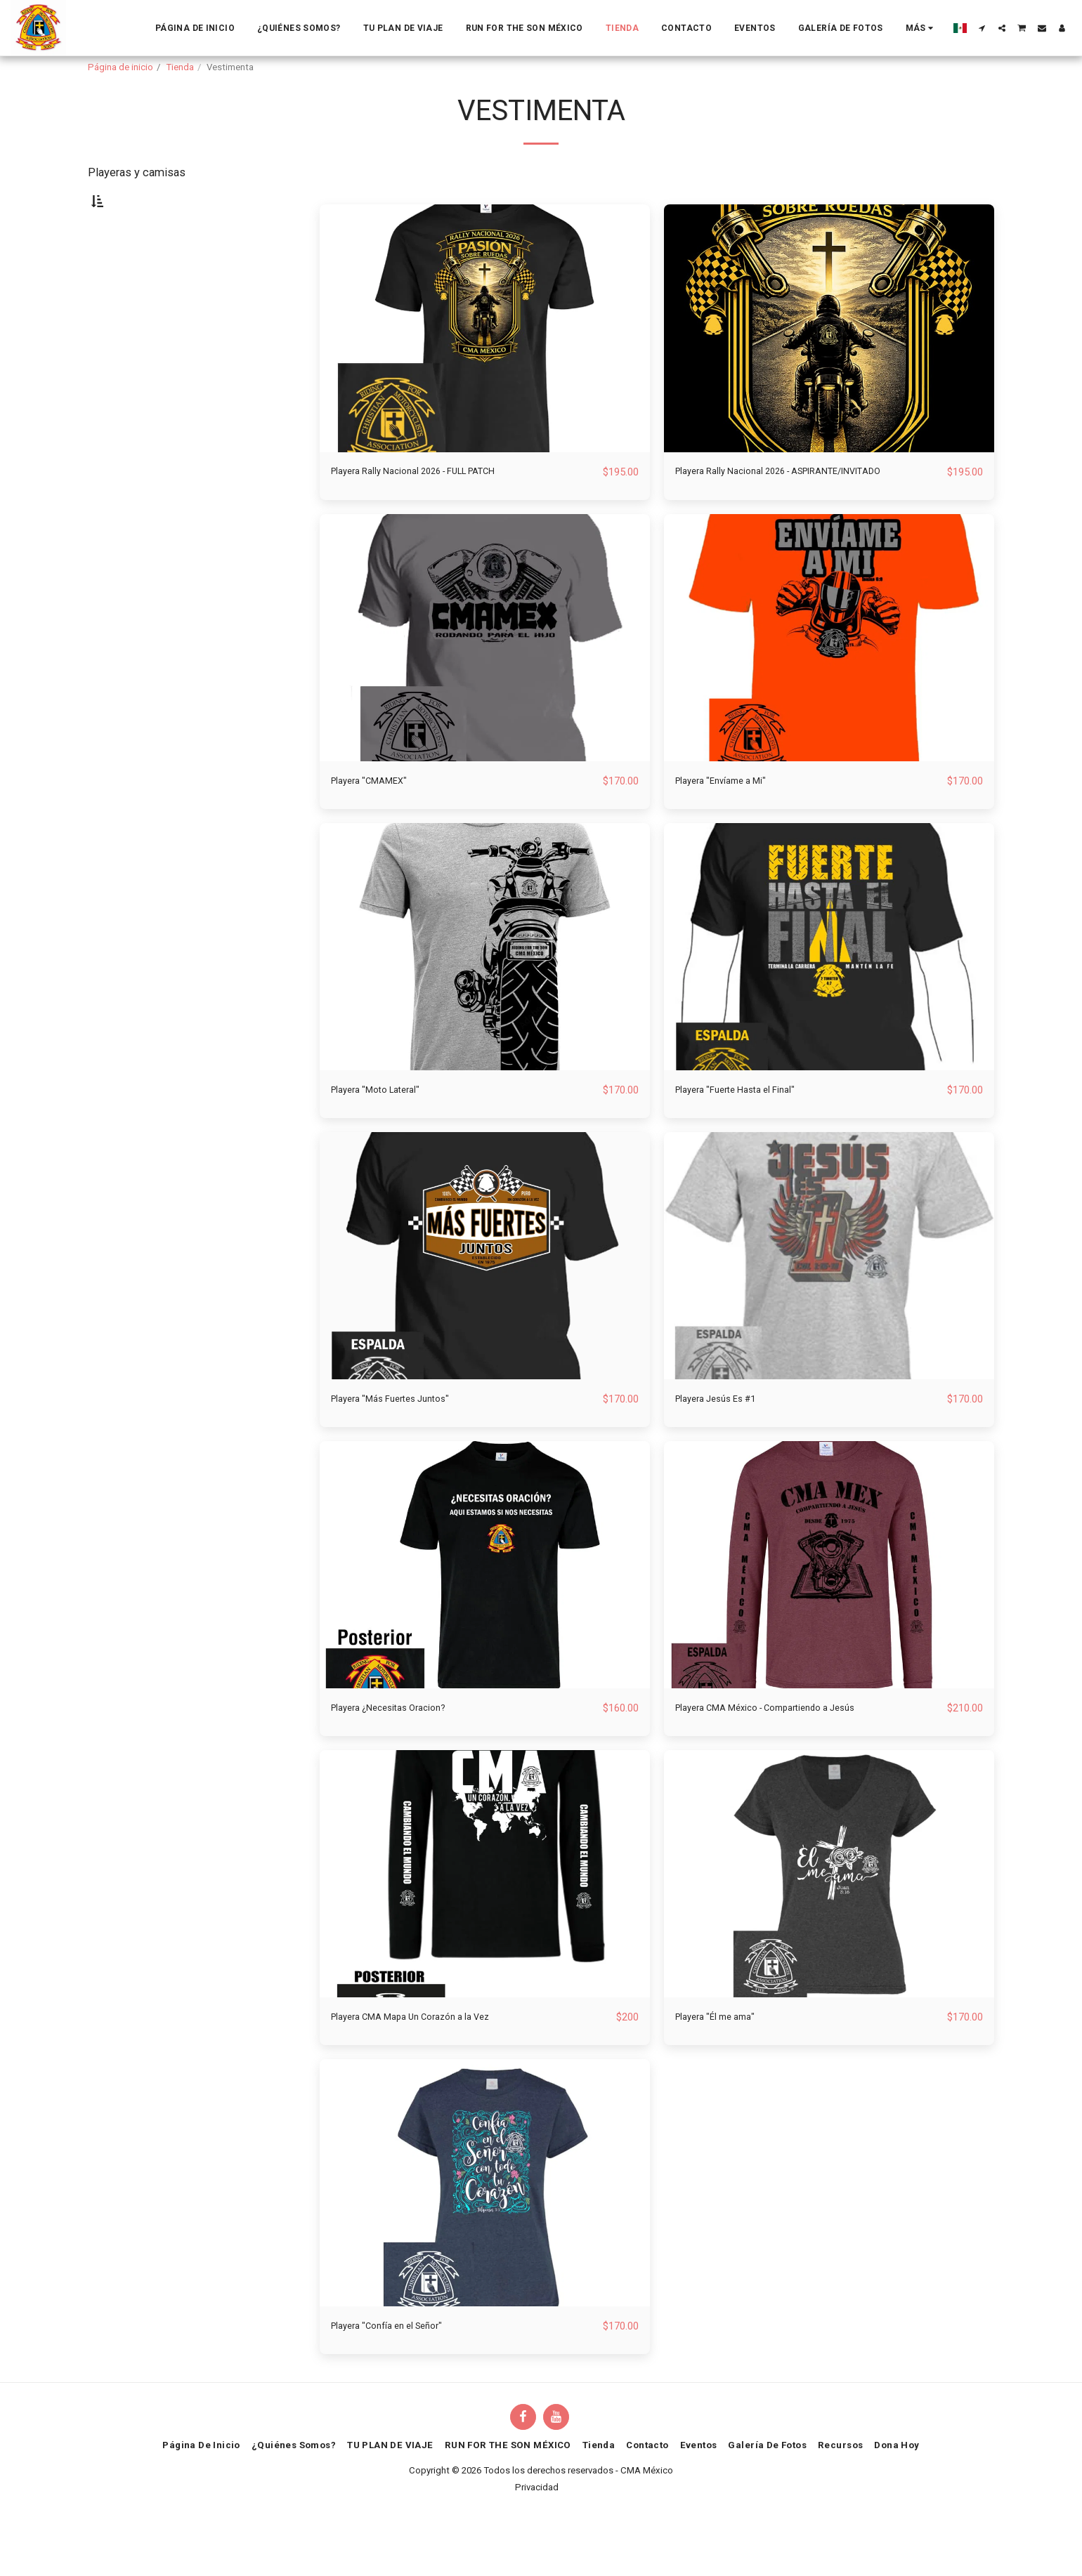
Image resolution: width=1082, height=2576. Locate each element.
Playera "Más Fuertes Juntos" (404, 1452)
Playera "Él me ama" (724, 2072)
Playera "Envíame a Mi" (732, 832)
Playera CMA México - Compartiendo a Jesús (789, 1761)
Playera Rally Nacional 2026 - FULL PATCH (438, 505)
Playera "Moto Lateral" (386, 1142)
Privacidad (537, 2544)
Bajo (126, 403)
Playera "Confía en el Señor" (399, 2381)
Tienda (180, 67)
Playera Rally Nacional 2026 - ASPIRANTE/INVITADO (748, 514)
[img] (485, 362)
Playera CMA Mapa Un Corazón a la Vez (430, 2072)
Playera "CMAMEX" (379, 832)
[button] (982, 28)
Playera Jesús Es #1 (727, 1452)
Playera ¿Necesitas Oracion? (403, 1761)
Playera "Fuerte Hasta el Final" (750, 1142)
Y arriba (133, 441)
